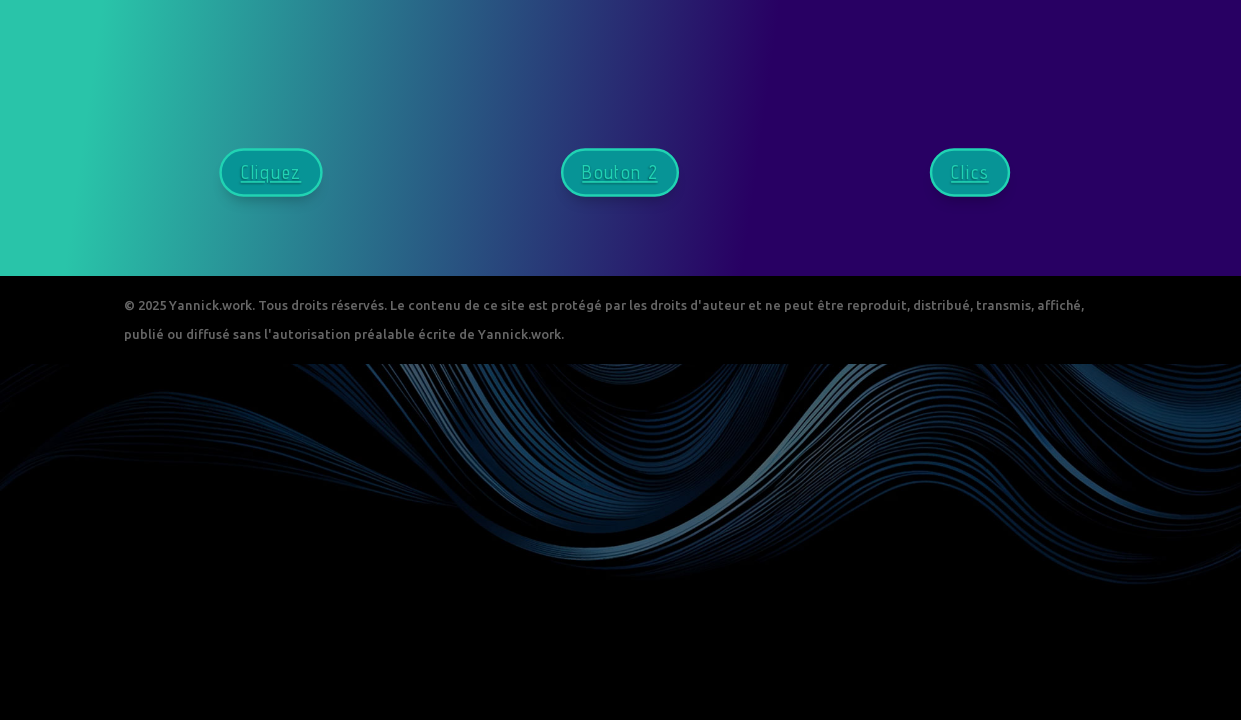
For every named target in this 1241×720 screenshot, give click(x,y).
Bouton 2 (620, 173)
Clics (970, 173)
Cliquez (271, 173)
